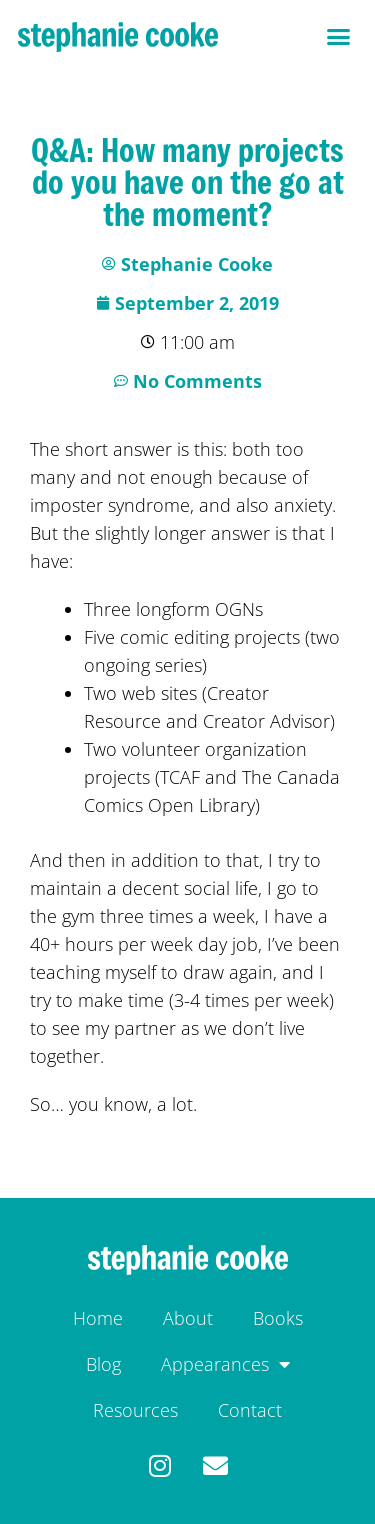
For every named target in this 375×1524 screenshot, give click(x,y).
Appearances (225, 1364)
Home (98, 1318)
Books (278, 1318)
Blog (103, 1364)
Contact (250, 1410)
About (188, 1318)
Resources (135, 1410)
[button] (339, 37)
